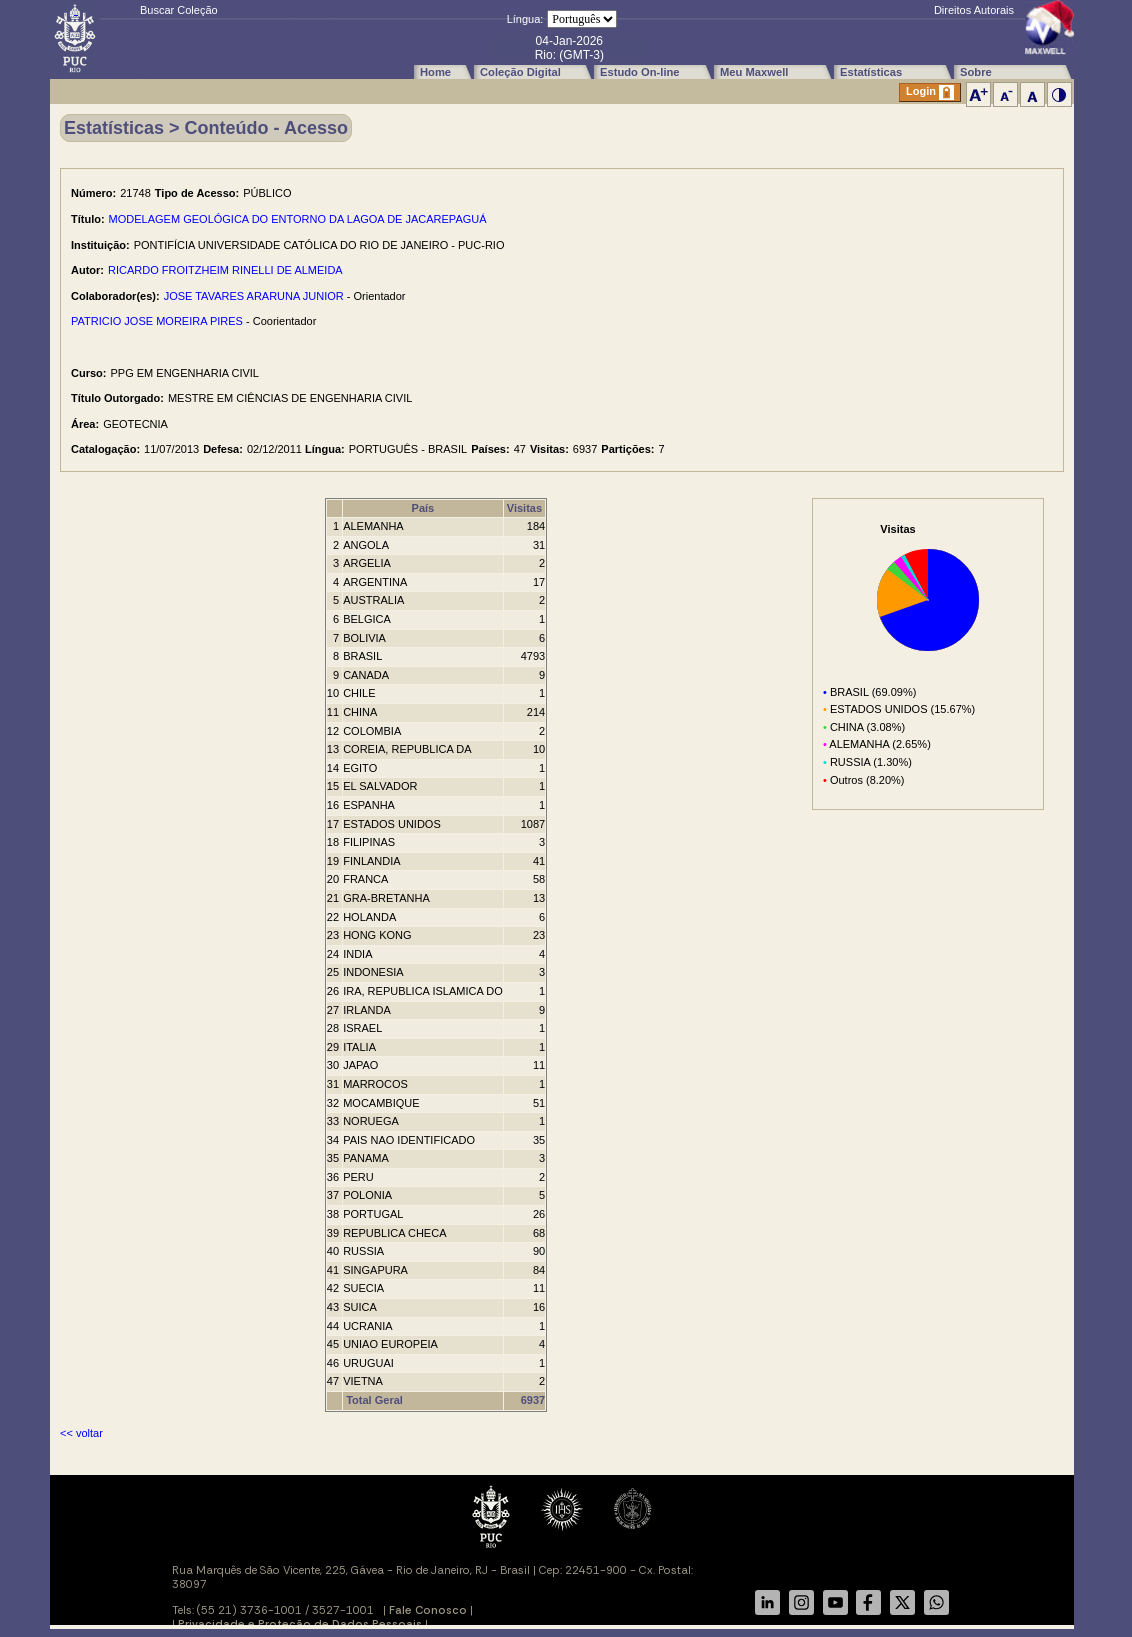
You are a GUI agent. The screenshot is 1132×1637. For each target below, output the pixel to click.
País (423, 508)
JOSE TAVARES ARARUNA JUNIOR (254, 296)
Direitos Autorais (974, 10)
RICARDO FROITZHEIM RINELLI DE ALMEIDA (225, 270)
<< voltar (81, 1433)
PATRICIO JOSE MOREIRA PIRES (157, 321)
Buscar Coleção (179, 10)
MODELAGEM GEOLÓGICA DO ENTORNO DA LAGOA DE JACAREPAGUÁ (298, 219)
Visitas (524, 508)
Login (930, 92)
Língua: (525, 19)
